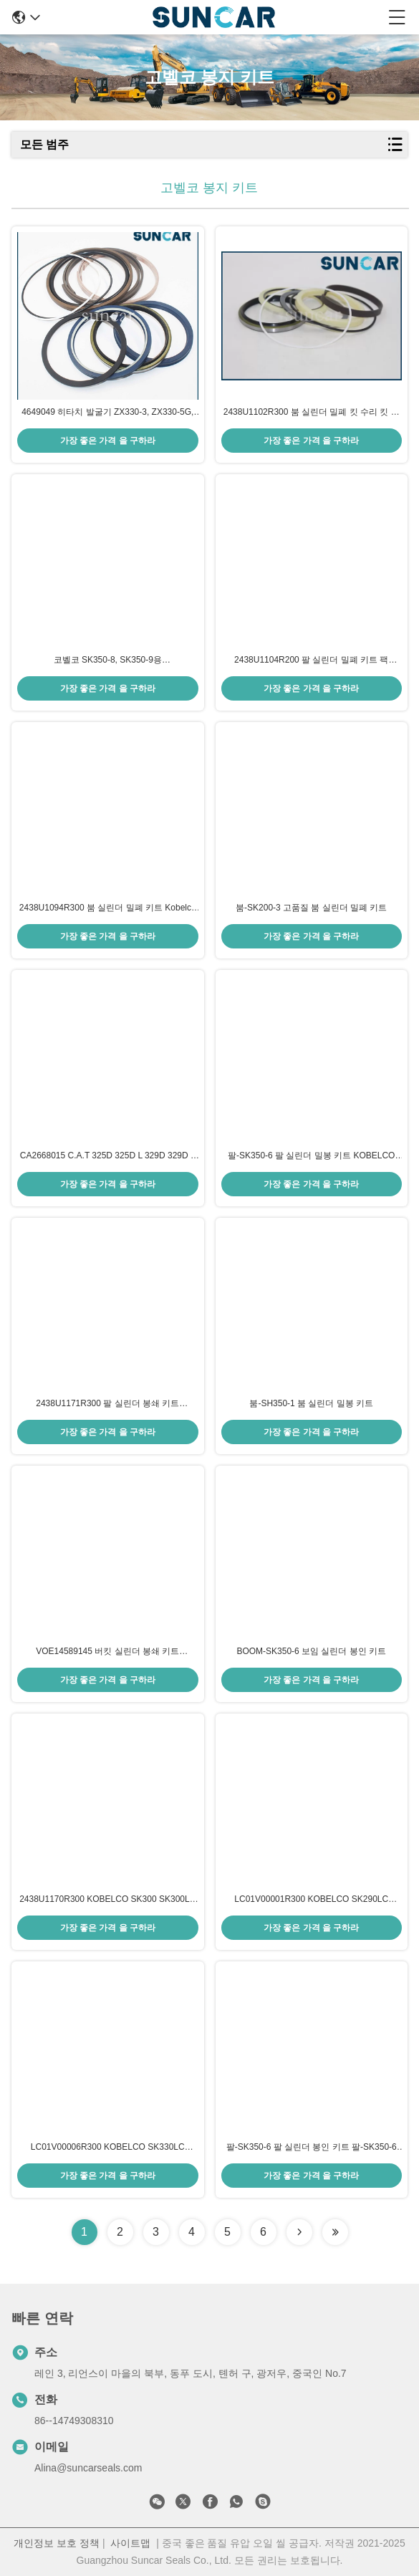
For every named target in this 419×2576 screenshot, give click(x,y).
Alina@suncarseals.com (88, 2468)
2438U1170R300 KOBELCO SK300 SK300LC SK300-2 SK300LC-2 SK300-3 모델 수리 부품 (107, 1899)
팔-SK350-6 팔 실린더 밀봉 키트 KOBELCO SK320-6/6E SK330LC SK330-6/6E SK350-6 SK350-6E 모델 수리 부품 (311, 1156)
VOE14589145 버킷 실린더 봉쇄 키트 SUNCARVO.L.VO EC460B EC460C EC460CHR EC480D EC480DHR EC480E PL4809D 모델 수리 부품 (107, 1652)
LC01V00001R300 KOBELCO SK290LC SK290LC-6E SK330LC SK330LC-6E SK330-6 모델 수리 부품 (311, 1899)
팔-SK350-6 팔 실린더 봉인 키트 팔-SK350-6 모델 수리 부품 (311, 2147)
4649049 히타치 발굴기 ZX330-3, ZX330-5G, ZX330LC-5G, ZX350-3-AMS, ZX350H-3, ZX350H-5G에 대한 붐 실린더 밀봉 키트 (107, 412)
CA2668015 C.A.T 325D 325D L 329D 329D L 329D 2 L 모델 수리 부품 (108, 1156)
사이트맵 (130, 2543)
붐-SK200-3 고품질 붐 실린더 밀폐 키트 (311, 908)
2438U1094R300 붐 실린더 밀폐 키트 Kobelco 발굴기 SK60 (107, 908)
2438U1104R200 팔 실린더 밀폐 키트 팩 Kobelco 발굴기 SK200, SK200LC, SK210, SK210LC (311, 660)
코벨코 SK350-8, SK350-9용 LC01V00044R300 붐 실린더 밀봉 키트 (107, 660)
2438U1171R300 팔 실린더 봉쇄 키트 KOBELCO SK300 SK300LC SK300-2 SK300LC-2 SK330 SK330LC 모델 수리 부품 (107, 1404)
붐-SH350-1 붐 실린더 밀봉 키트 (311, 1403)
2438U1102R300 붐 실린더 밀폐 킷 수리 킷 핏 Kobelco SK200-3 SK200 (311, 412)
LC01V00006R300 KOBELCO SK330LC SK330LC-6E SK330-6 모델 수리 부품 (108, 2147)
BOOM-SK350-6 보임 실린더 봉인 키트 (311, 1651)
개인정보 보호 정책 (57, 2543)
